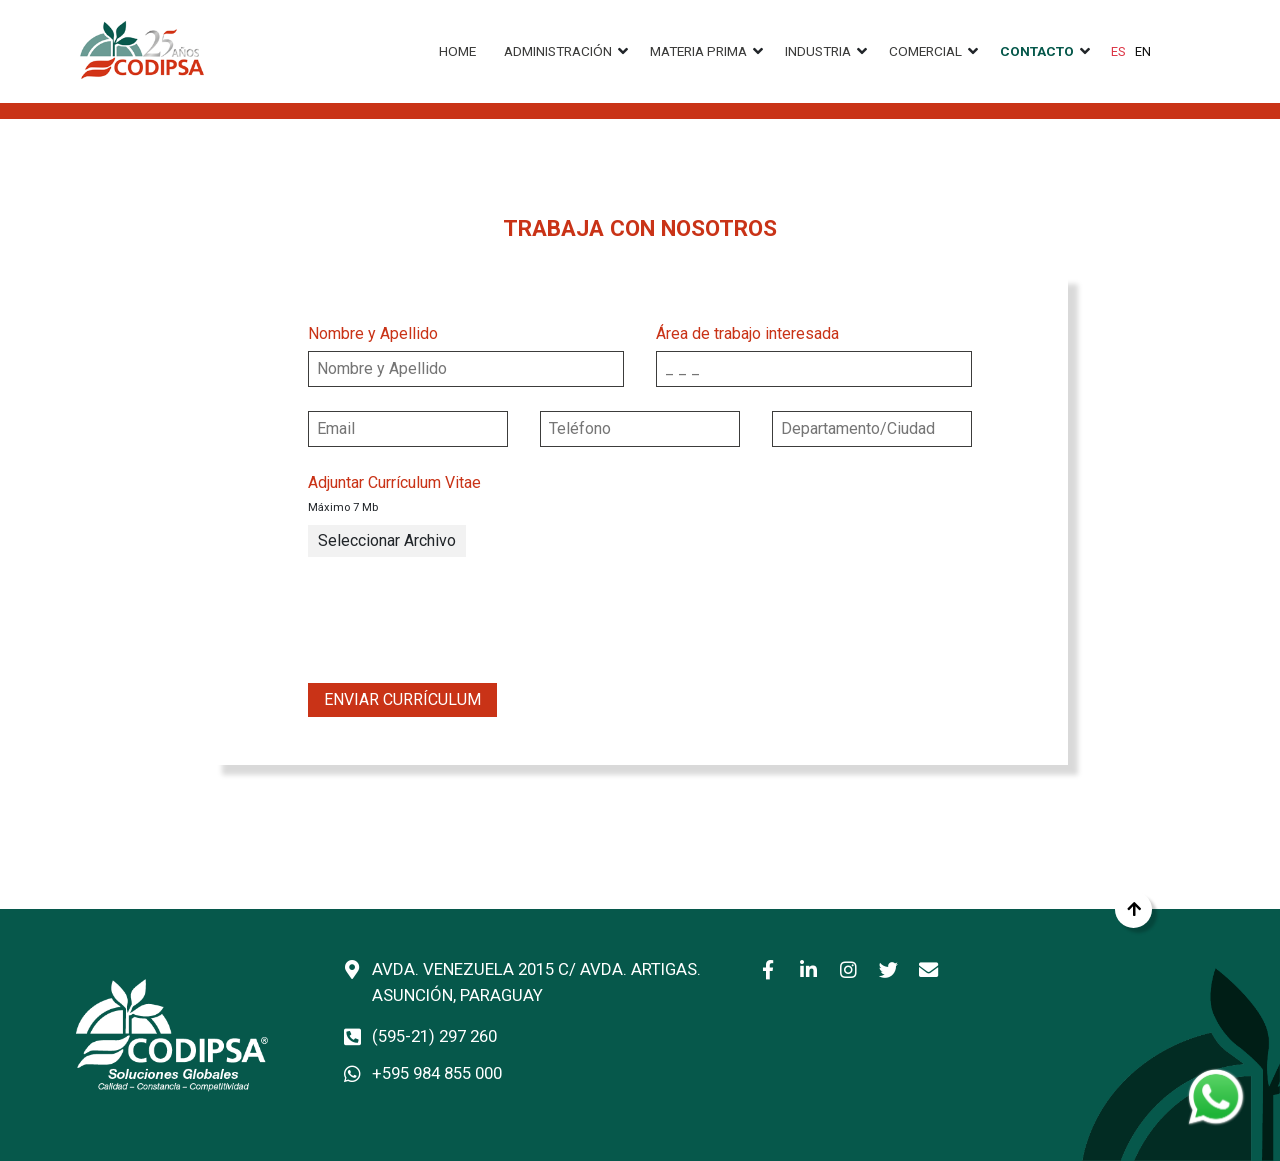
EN (1143, 51)
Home (457, 51)
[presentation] (460, 620)
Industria (818, 51)
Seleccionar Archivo (387, 540)
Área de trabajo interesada (747, 333)
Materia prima (698, 51)
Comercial (925, 51)
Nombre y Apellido (373, 333)
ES (1118, 51)
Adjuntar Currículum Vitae (394, 482)
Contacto (1037, 51)
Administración (558, 51)
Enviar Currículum (402, 699)
